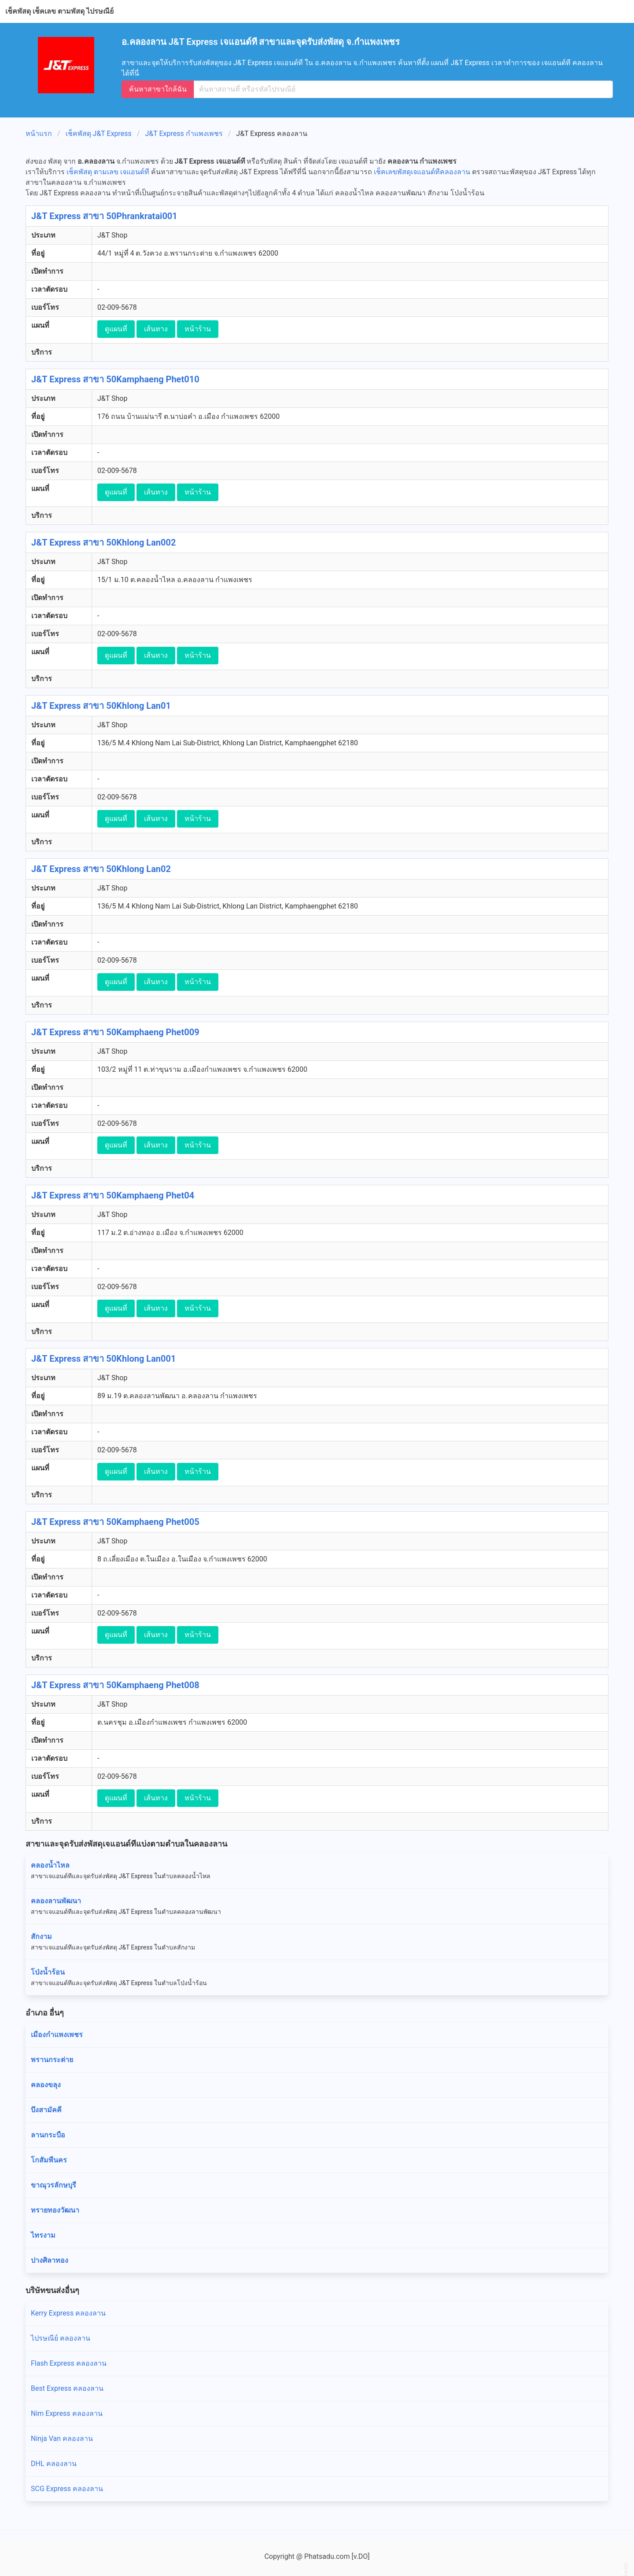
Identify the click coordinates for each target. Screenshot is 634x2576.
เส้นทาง (156, 329)
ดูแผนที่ (116, 329)
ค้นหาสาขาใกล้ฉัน (158, 89)
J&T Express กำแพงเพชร (183, 133)
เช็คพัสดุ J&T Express (99, 133)
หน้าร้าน (197, 329)
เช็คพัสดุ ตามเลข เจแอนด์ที (107, 172)
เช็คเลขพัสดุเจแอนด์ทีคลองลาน (422, 172)
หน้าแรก (39, 133)
